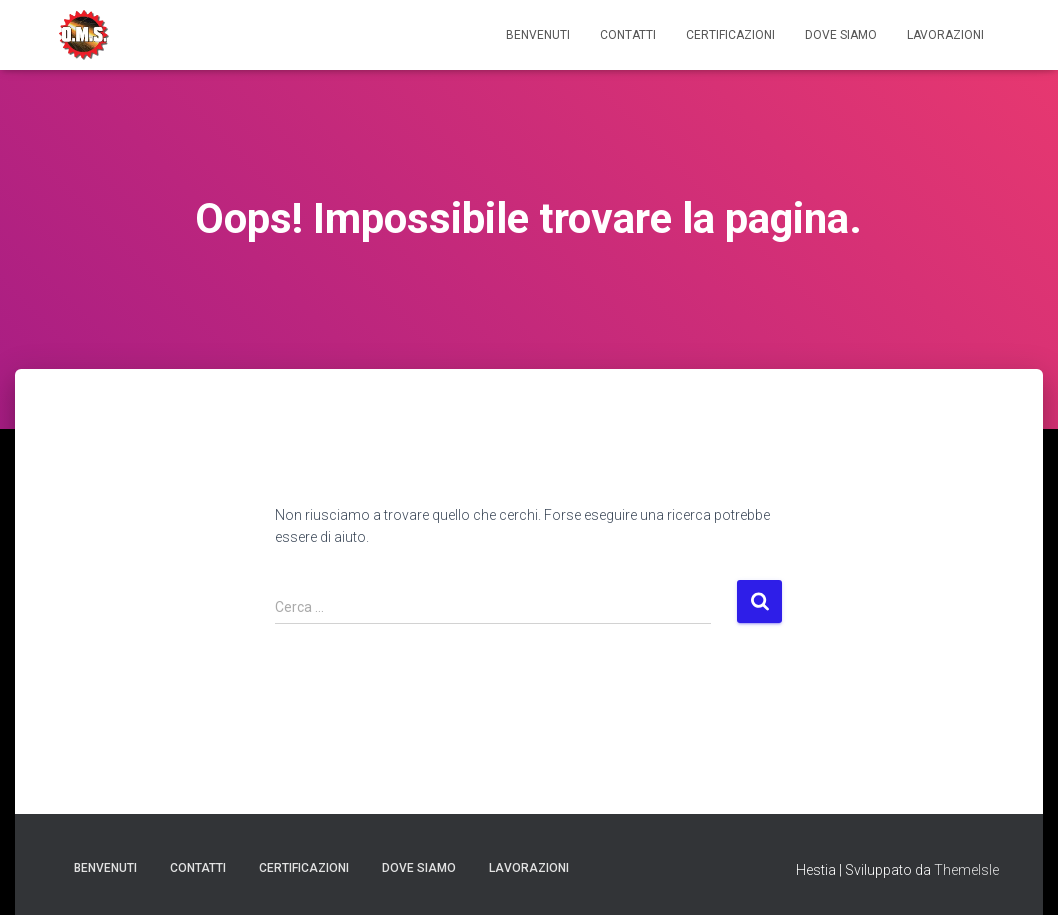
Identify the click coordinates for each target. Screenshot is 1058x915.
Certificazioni (730, 35)
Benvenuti (538, 35)
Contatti (628, 35)
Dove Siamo (841, 35)
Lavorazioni (945, 35)
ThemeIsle (966, 870)
